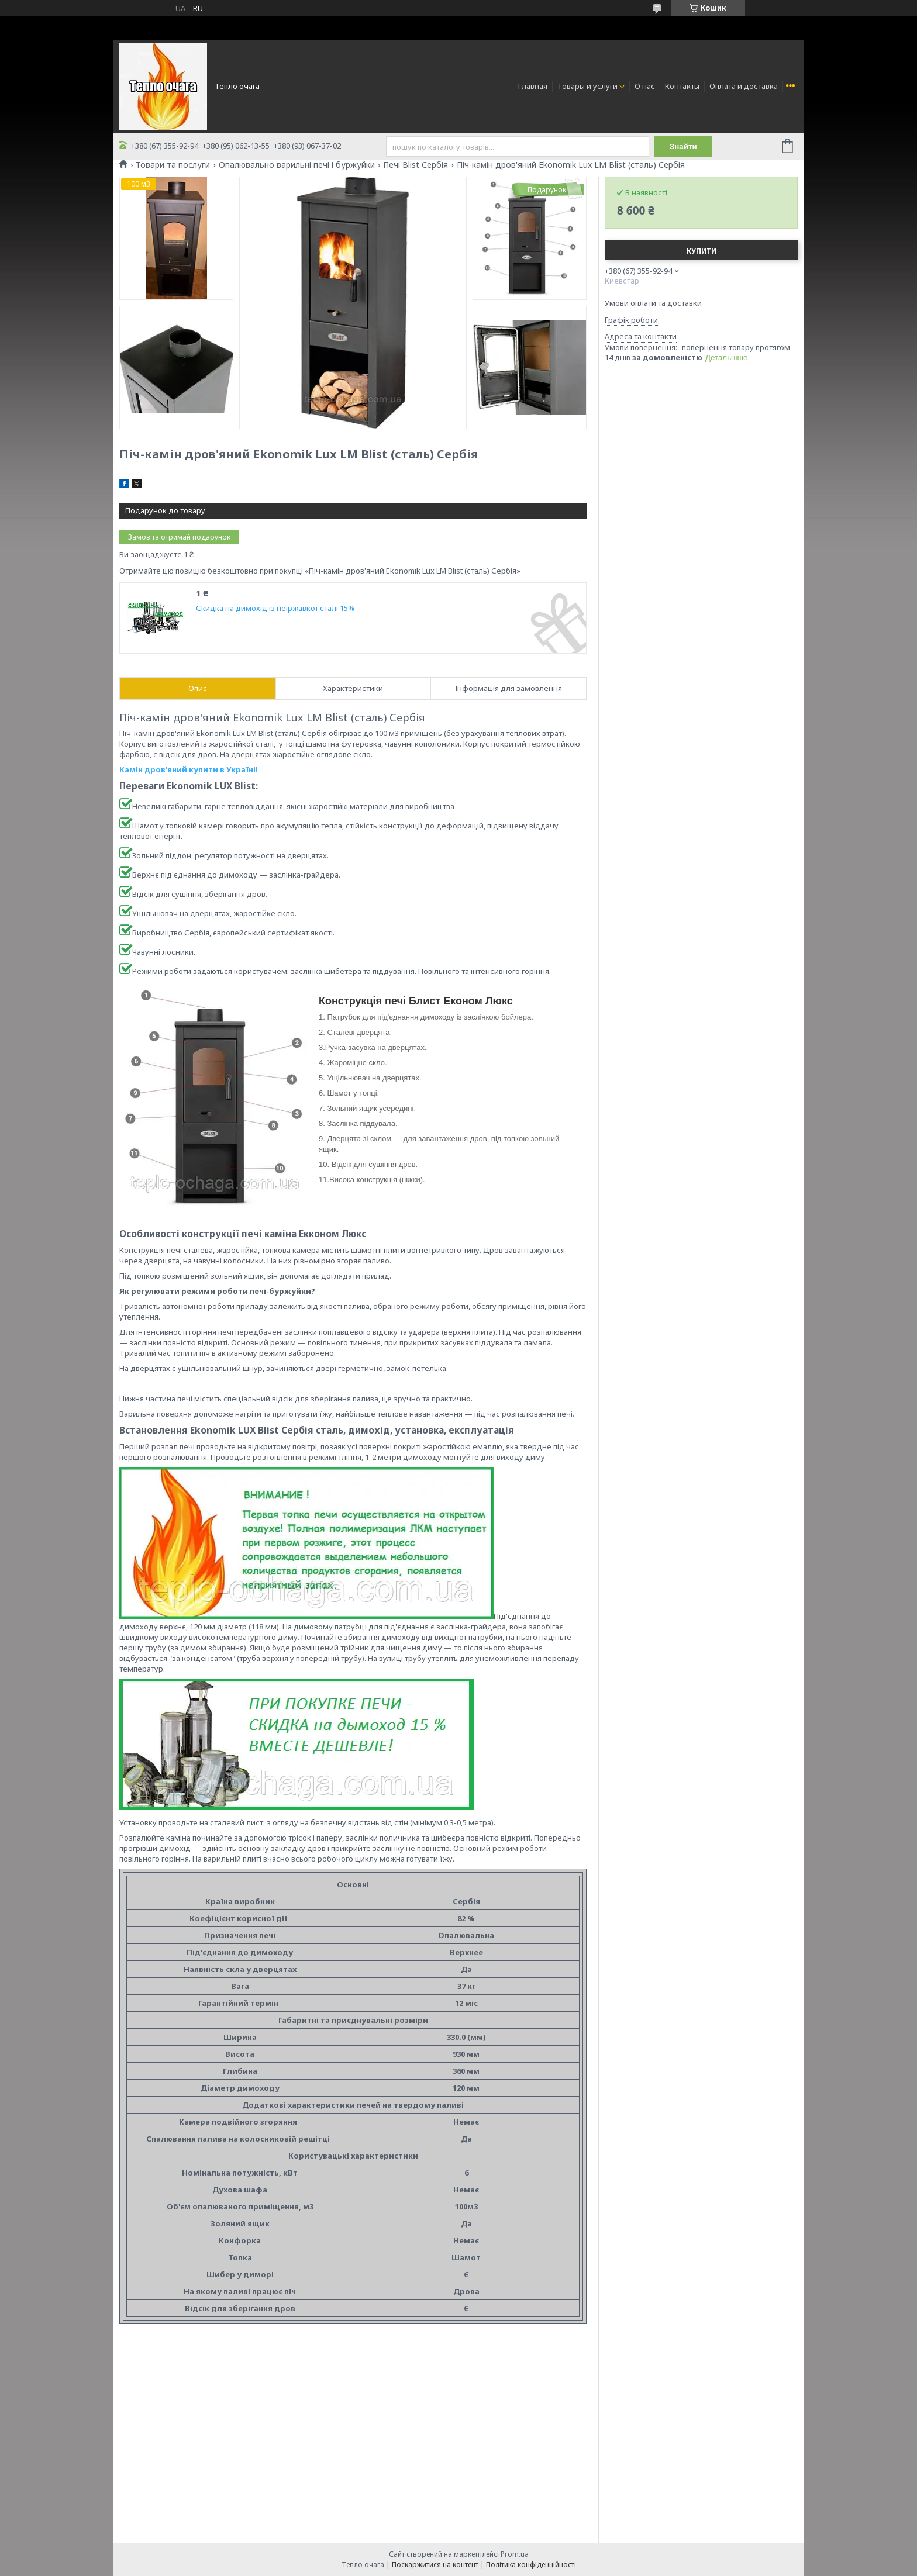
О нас (645, 86)
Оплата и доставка (743, 86)
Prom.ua (515, 2554)
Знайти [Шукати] (683, 146)
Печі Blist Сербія (415, 165)
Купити (701, 251)
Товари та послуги (173, 165)
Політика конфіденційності (531, 2565)
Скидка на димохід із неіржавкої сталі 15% (275, 608)
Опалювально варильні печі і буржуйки (297, 165)
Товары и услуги (587, 86)
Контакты (682, 86)
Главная (532, 86)
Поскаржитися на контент (435, 2565)
